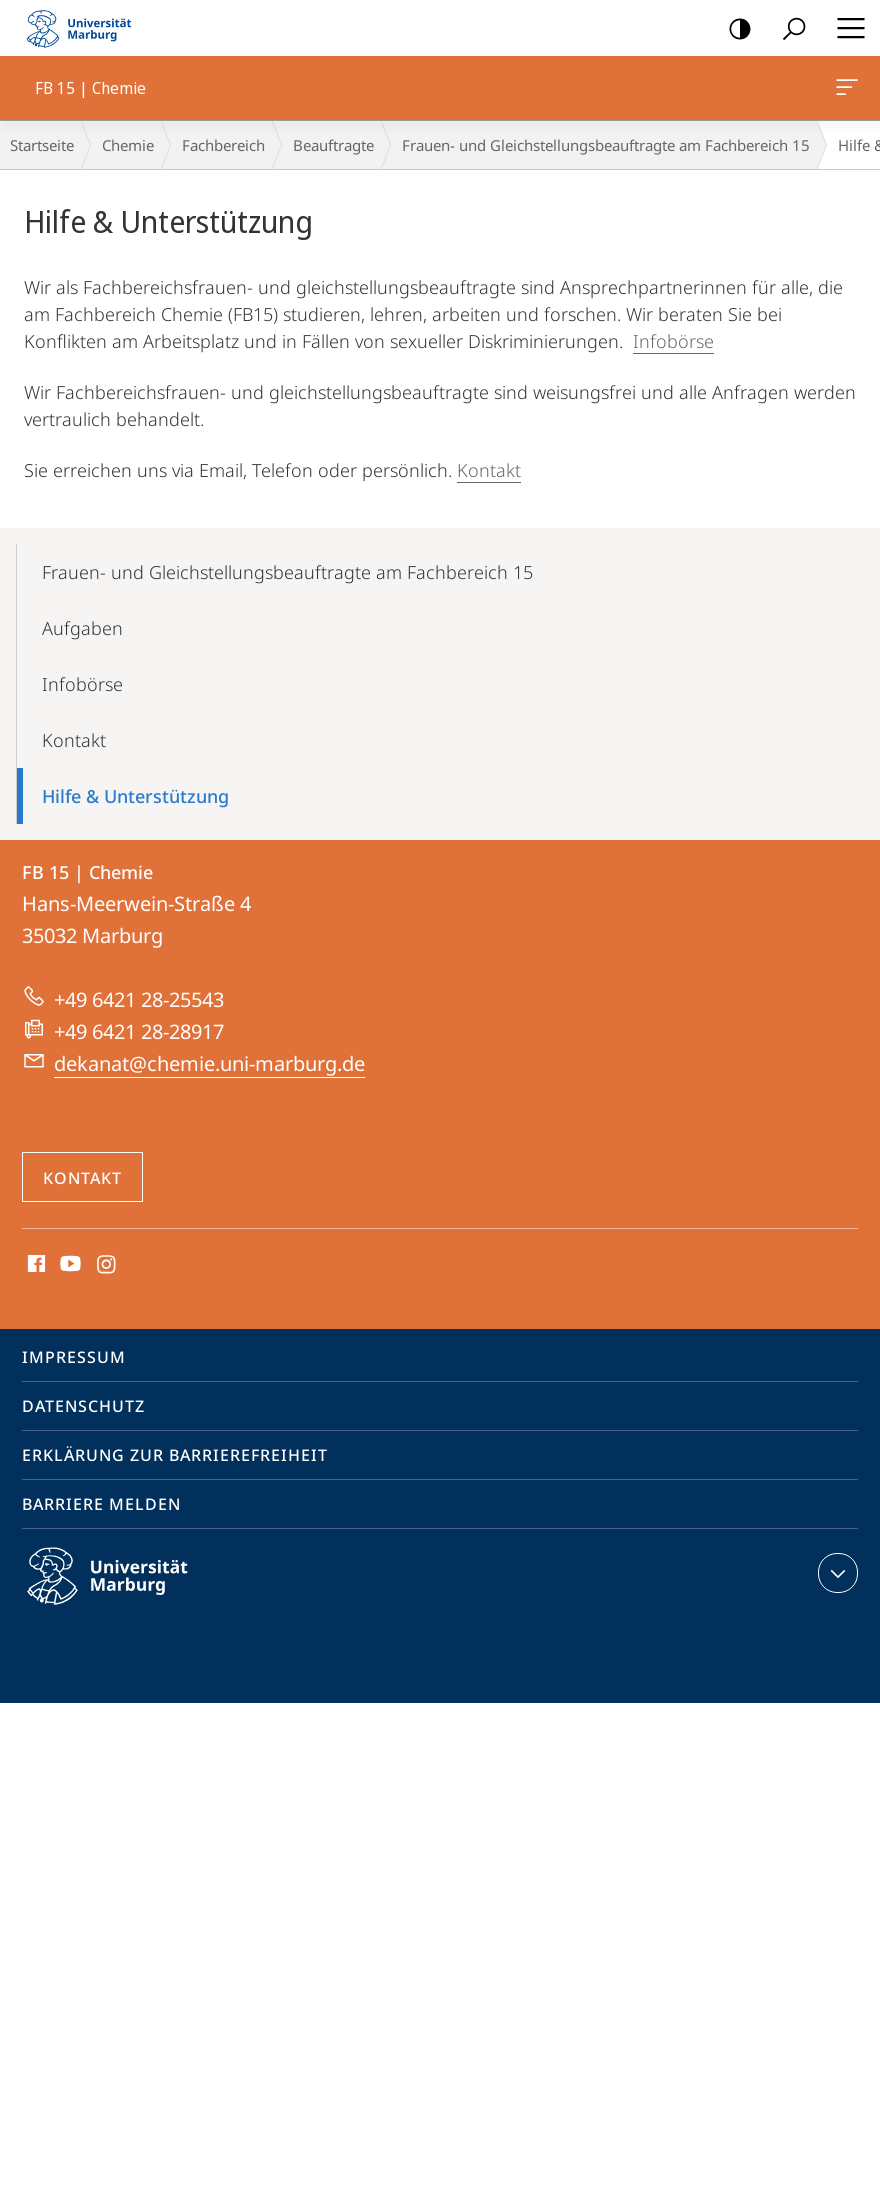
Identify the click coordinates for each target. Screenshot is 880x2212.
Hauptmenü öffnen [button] (845, 28)
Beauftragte (333, 145)
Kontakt (489, 470)
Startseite (42, 145)
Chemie (128, 145)
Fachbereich (223, 145)
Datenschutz (83, 1406)
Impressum (74, 1357)
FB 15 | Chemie (845, 91)
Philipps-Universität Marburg (125, 1592)
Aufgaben (82, 628)
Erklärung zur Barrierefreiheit (175, 1455)
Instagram (107, 1265)
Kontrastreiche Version (733, 29)
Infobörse (673, 341)
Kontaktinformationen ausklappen (835, 1573)
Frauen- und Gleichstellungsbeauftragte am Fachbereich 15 (606, 145)
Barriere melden (101, 1504)
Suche (787, 29)
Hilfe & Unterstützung (135, 796)
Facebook (34, 1265)
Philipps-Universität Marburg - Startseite (85, 28)
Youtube (68, 1265)
